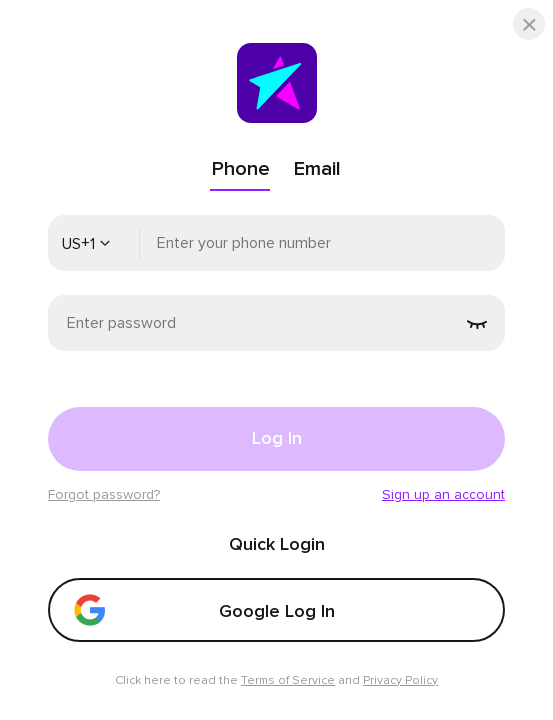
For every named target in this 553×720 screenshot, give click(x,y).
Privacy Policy (400, 680)
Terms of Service (288, 680)
